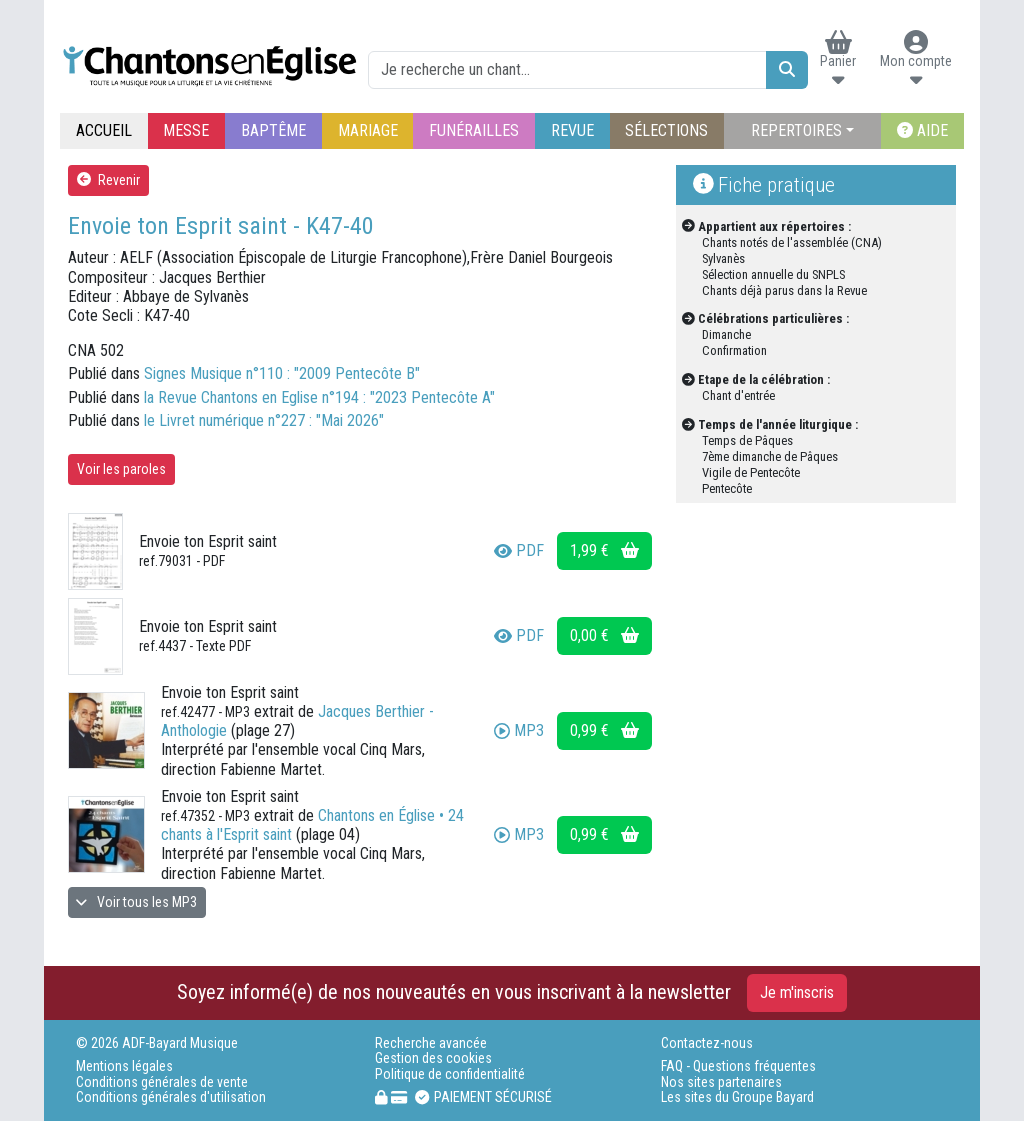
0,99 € (604, 730)
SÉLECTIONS (666, 130)
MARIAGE (368, 130)
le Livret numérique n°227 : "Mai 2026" (264, 420)
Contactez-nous (707, 1043)
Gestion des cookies (433, 1058)
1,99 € (604, 550)
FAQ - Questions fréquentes (738, 1066)
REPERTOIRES (796, 130)
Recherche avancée (431, 1043)
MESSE (186, 130)
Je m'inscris (797, 992)
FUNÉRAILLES (474, 130)
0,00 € (604, 635)
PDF (519, 550)
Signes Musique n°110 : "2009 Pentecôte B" (282, 373)
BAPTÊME (273, 130)
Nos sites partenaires (721, 1082)
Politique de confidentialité (450, 1074)
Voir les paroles (121, 469)
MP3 (519, 730)
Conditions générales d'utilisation (171, 1097)
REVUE (572, 130)
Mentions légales (124, 1066)
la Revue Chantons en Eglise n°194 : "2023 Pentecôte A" (319, 397)
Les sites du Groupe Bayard (737, 1097)
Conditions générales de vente (162, 1082)
